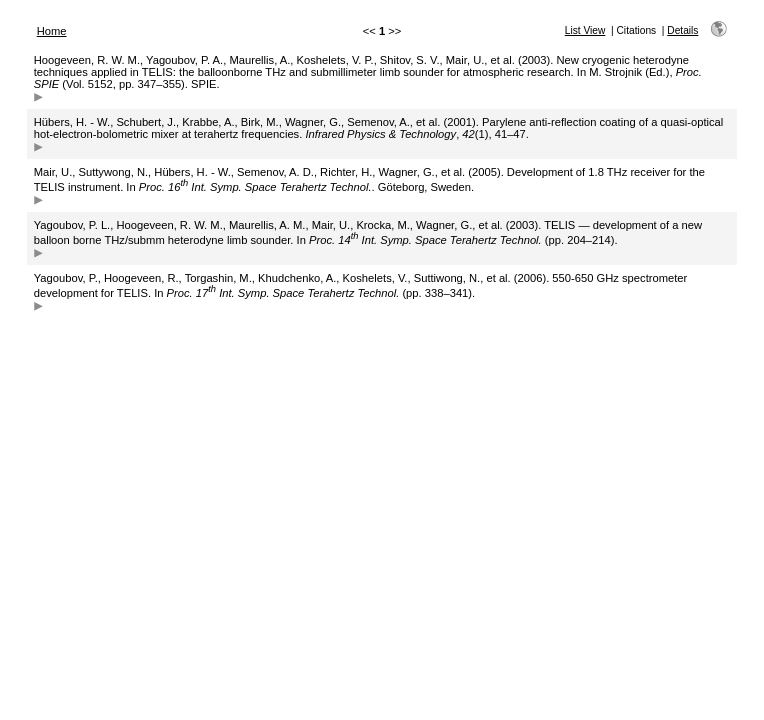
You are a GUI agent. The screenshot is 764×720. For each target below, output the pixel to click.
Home (52, 31)
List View (585, 30)
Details (682, 30)
